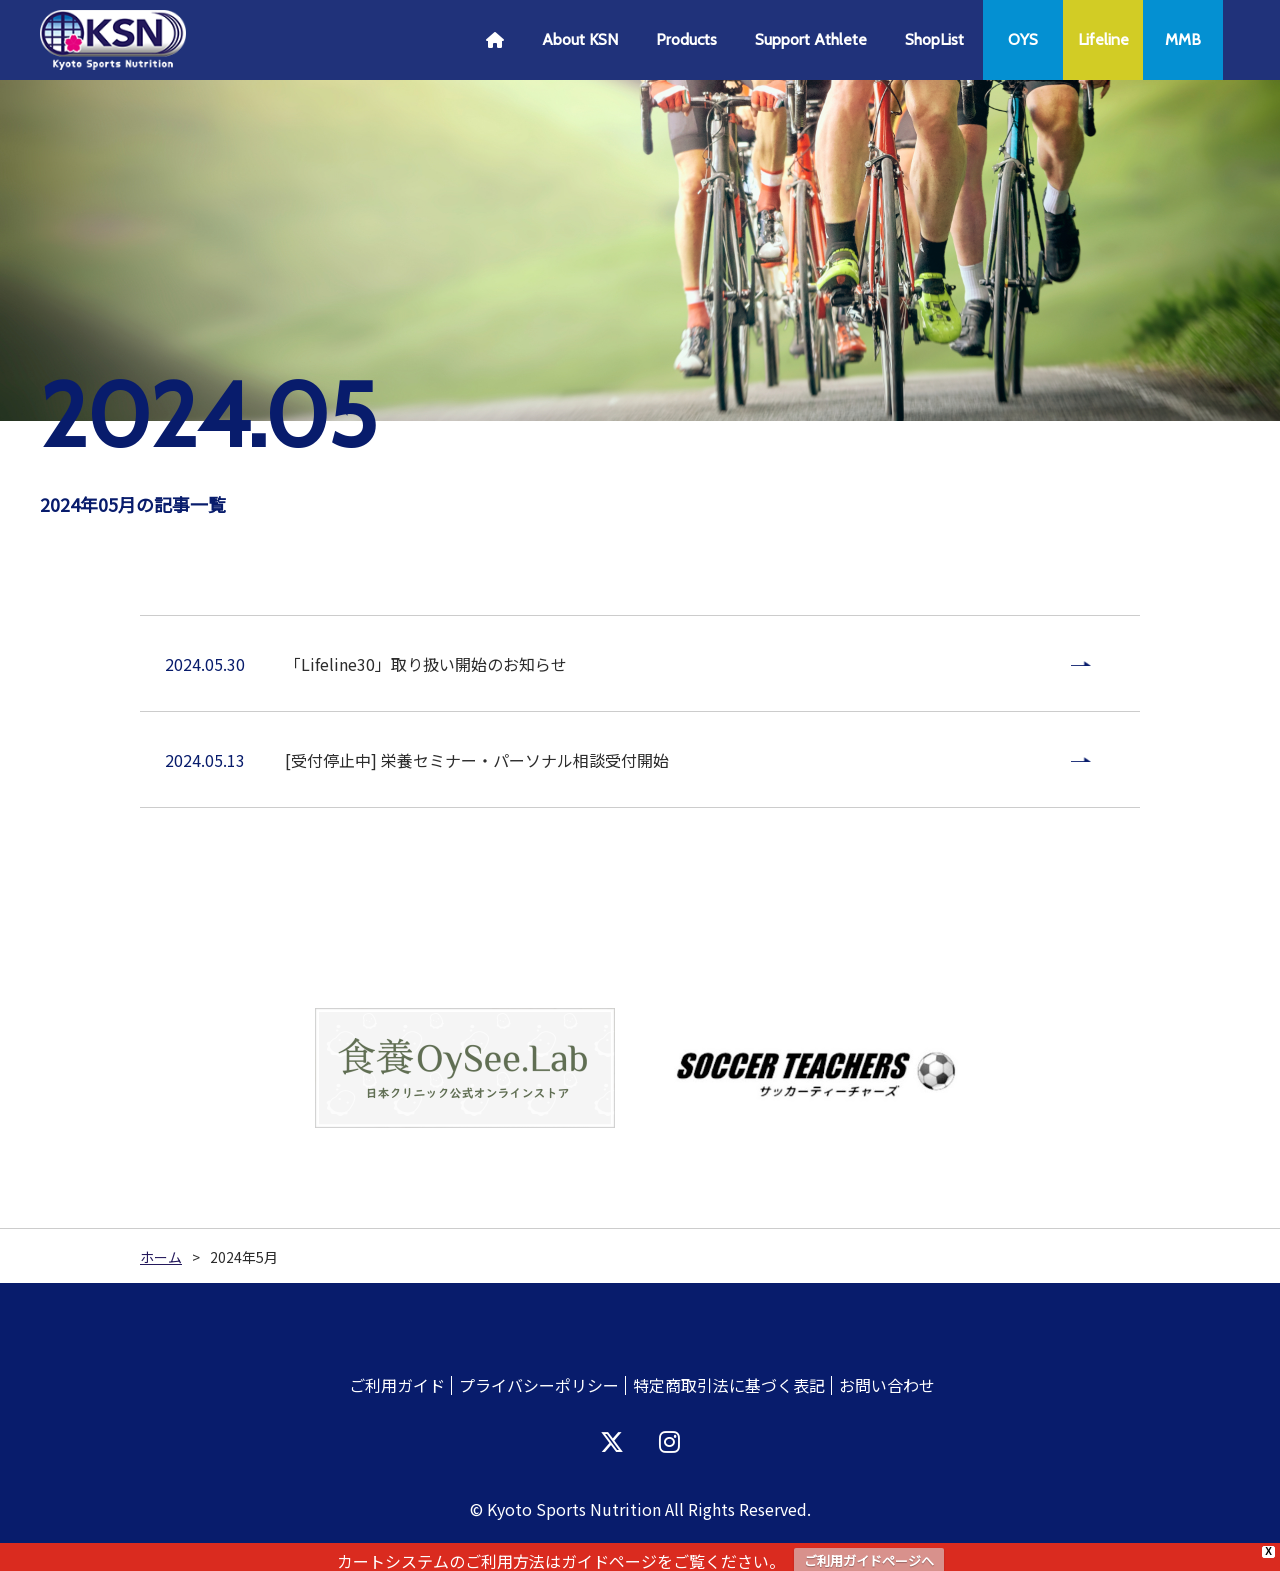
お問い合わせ (887, 1385)
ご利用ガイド (397, 1385)
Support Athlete (811, 39)
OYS (1023, 39)
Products (686, 39)
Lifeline (1103, 39)
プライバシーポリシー (539, 1385)
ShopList (934, 39)
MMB (1183, 39)
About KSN (580, 39)
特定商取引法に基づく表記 (729, 1385)
